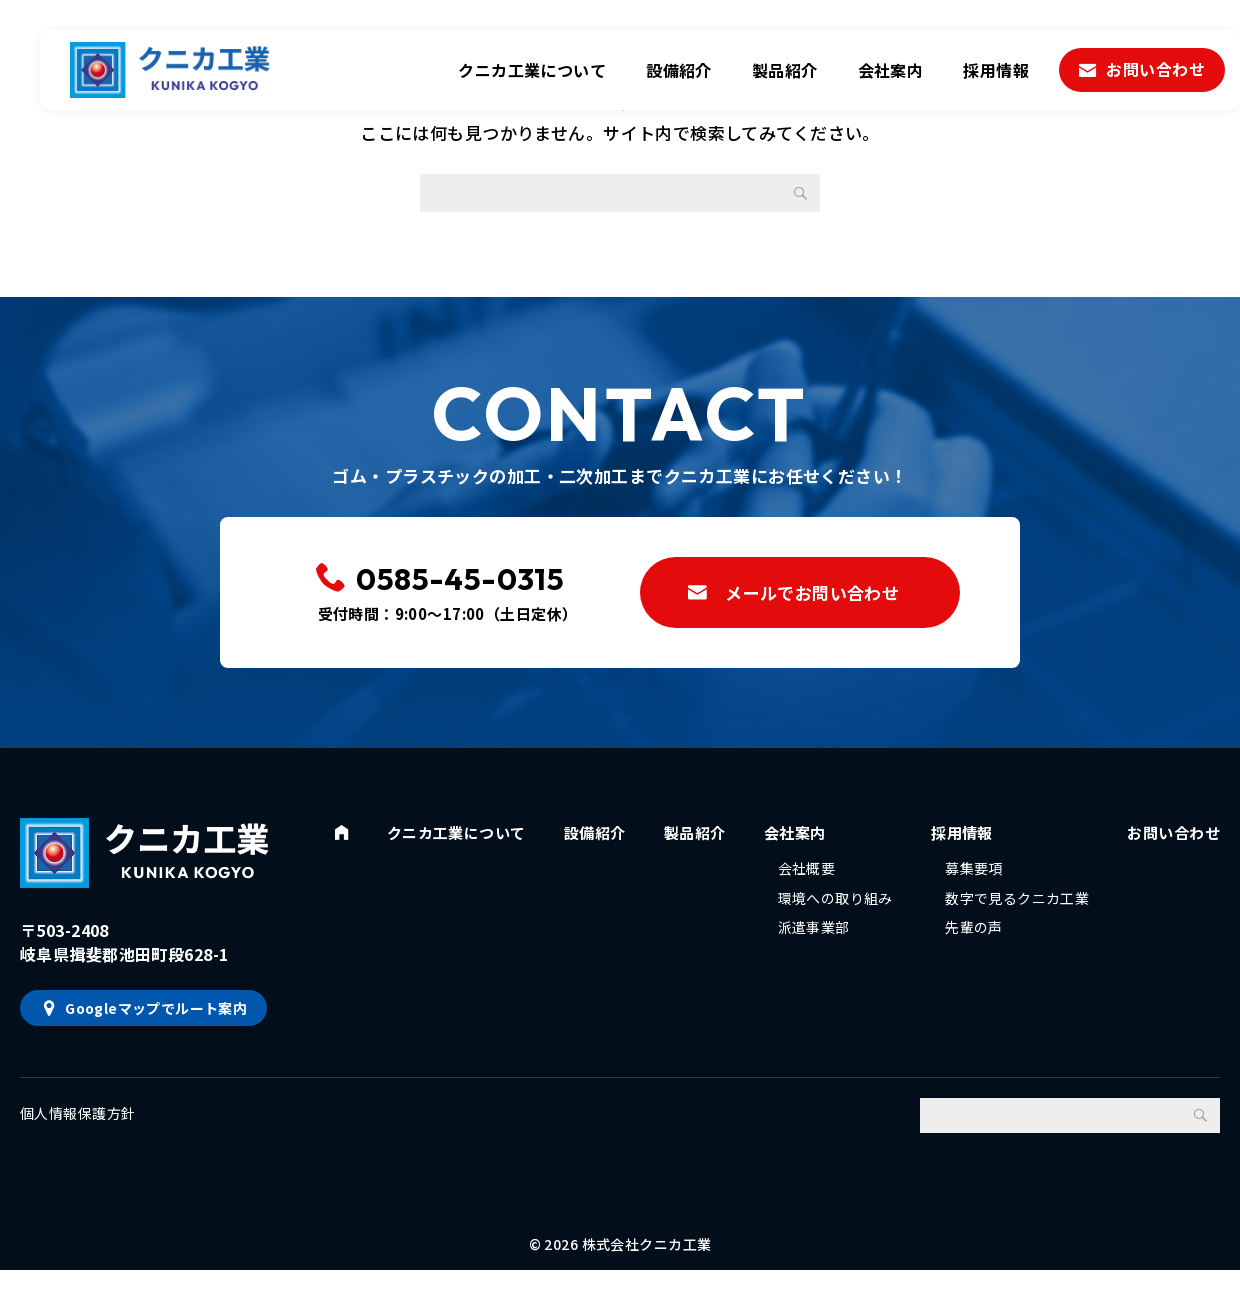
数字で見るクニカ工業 (1015, 915)
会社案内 (891, 70)
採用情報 (996, 70)
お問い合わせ (1155, 69)
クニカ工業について (532, 70)
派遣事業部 (815, 950)
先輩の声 (972, 950)
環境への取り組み (836, 915)
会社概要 (808, 880)
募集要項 (972, 880)
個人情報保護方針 (77, 1126)
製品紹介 (785, 70)
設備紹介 (679, 70)
